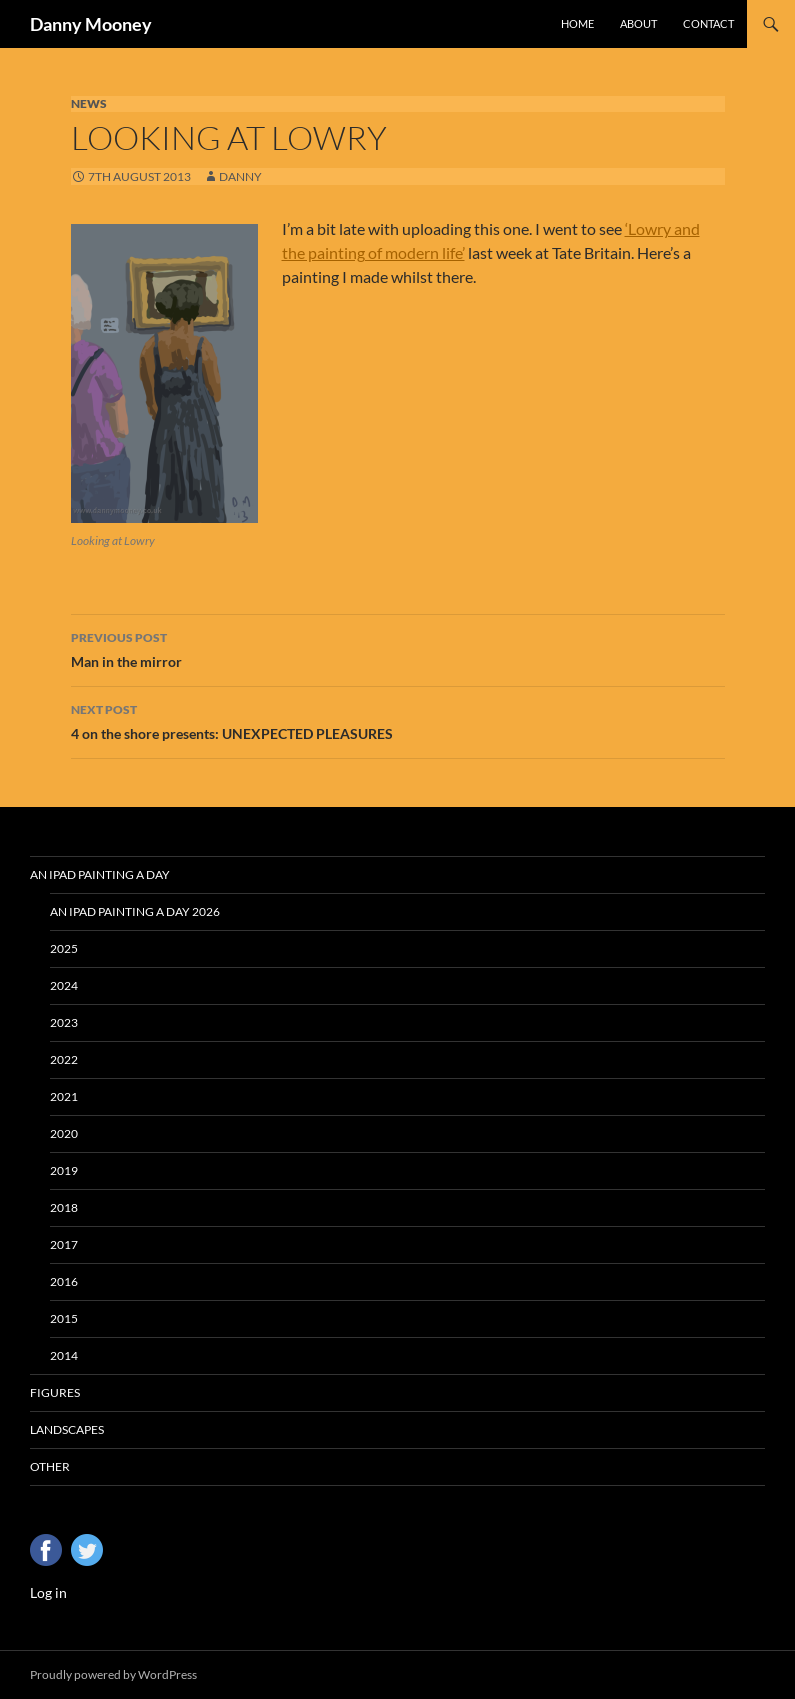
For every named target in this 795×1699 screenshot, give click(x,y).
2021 (64, 1096)
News (89, 103)
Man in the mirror (398, 648)
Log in (48, 1592)
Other (50, 1466)
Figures (55, 1392)
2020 (64, 1133)
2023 (64, 1022)
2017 (64, 1244)
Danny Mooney (91, 24)
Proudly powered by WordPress (113, 1674)
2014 (64, 1355)
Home (577, 23)
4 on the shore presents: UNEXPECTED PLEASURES (398, 720)
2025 (64, 948)
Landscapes (67, 1429)
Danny (240, 176)
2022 (64, 1059)
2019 (64, 1170)
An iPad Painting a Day (100, 874)
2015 (64, 1318)
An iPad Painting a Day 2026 (135, 911)
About (638, 23)
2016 (64, 1281)
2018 (64, 1207)
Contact (708, 23)
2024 (64, 985)
